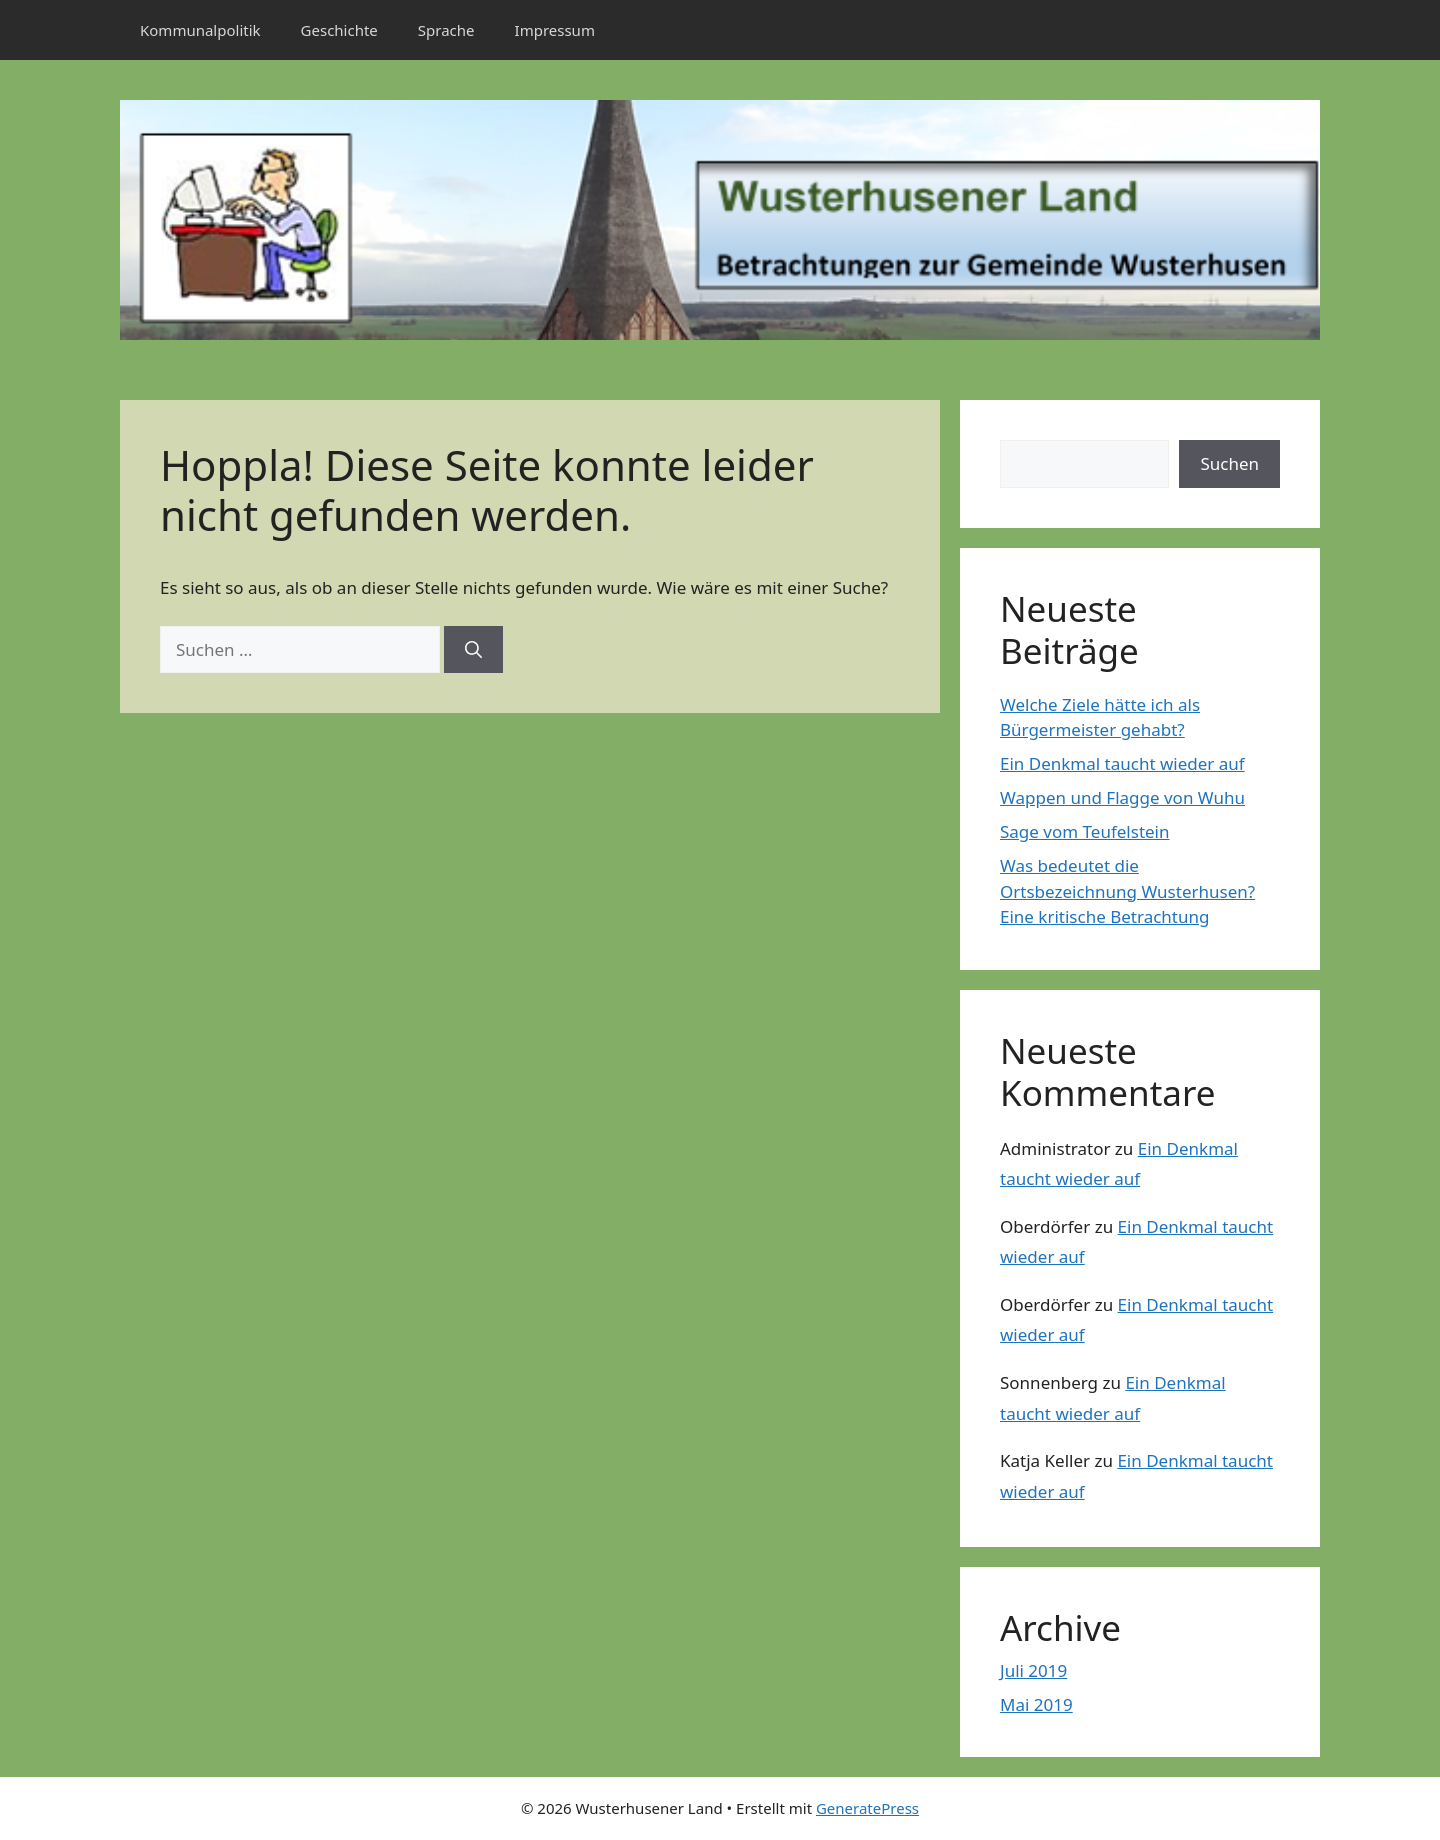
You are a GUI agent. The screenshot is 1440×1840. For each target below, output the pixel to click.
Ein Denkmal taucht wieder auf (1122, 763)
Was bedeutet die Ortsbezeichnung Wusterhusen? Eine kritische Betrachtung (1127, 891)
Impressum (555, 30)
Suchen (1229, 463)
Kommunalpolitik (200, 30)
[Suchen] (473, 650)
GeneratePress (867, 1808)
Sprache (446, 30)
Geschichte (339, 30)
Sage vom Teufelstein (1085, 831)
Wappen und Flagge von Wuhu (1122, 797)
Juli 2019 (1033, 1670)
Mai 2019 (1036, 1704)
